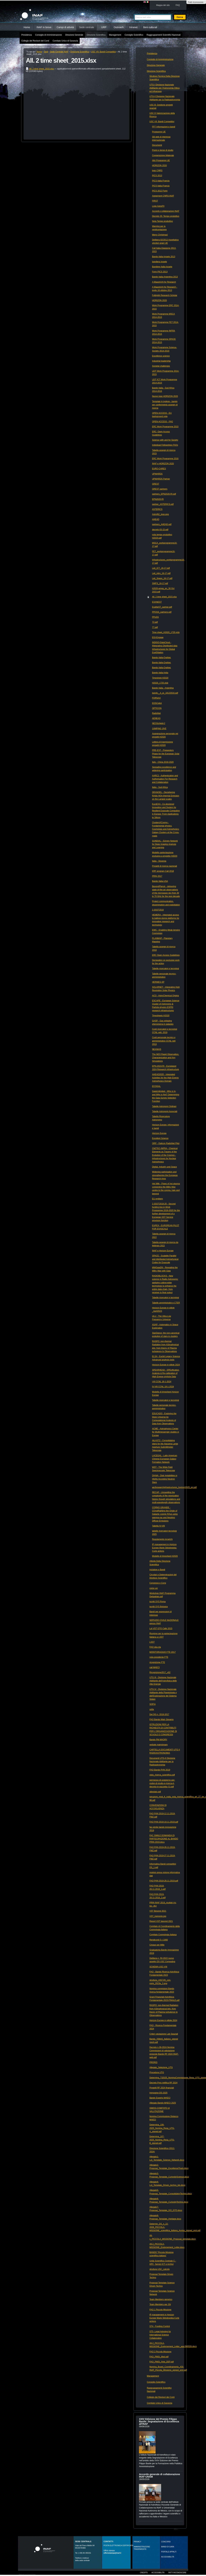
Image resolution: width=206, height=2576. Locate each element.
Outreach (119, 27)
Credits (144, 2573)
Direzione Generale (74, 35)
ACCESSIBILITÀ (167, 2557)
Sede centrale (86, 27)
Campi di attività (65, 27)
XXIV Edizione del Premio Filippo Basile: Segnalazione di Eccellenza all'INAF (159, 2421)
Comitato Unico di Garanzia (65, 41)
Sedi (46, 52)
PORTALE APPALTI (169, 2552)
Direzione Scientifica (96, 35)
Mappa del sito (163, 5)
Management (115, 35)
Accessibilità (158, 2573)
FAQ (178, 5)
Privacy (137, 2542)
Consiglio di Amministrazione (48, 35)
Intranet (133, 27)
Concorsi (166, 2542)
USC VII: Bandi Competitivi (103, 52)
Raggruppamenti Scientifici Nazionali (163, 35)
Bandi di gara (167, 2547)
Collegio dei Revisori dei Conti (35, 41)
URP (104, 27)
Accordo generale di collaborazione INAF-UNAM (159, 2475)
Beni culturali (150, 27)
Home (27, 27)
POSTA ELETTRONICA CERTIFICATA (118, 2545)
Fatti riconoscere (195, 2)
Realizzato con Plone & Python (27, 2574)
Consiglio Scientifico (134, 35)
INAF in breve (44, 27)
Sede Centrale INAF (59, 52)
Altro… (176, 2529)
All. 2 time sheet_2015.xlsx (40, 69)
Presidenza (26, 35)
